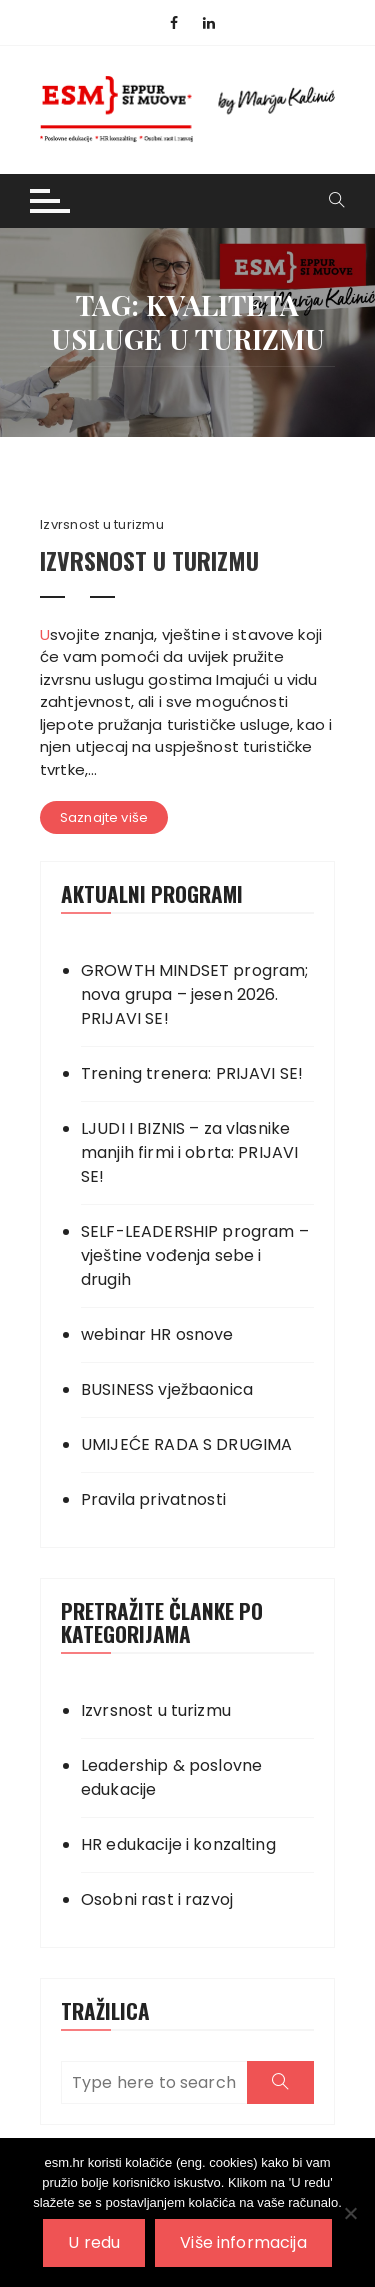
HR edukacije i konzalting (178, 1844)
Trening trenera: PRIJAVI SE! (192, 1073)
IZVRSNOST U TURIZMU (149, 560)
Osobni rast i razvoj (157, 1899)
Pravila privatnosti (153, 1499)
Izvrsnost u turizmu (102, 525)
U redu (94, 2242)
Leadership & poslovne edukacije (171, 1777)
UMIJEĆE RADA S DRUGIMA (186, 1444)
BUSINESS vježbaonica (167, 1389)
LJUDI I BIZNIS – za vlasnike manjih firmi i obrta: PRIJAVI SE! (189, 1152)
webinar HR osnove (157, 1334)
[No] (350, 2213)
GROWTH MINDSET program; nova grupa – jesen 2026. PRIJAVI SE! (194, 994)
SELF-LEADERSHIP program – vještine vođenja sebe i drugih (195, 1255)
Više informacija (243, 2242)
